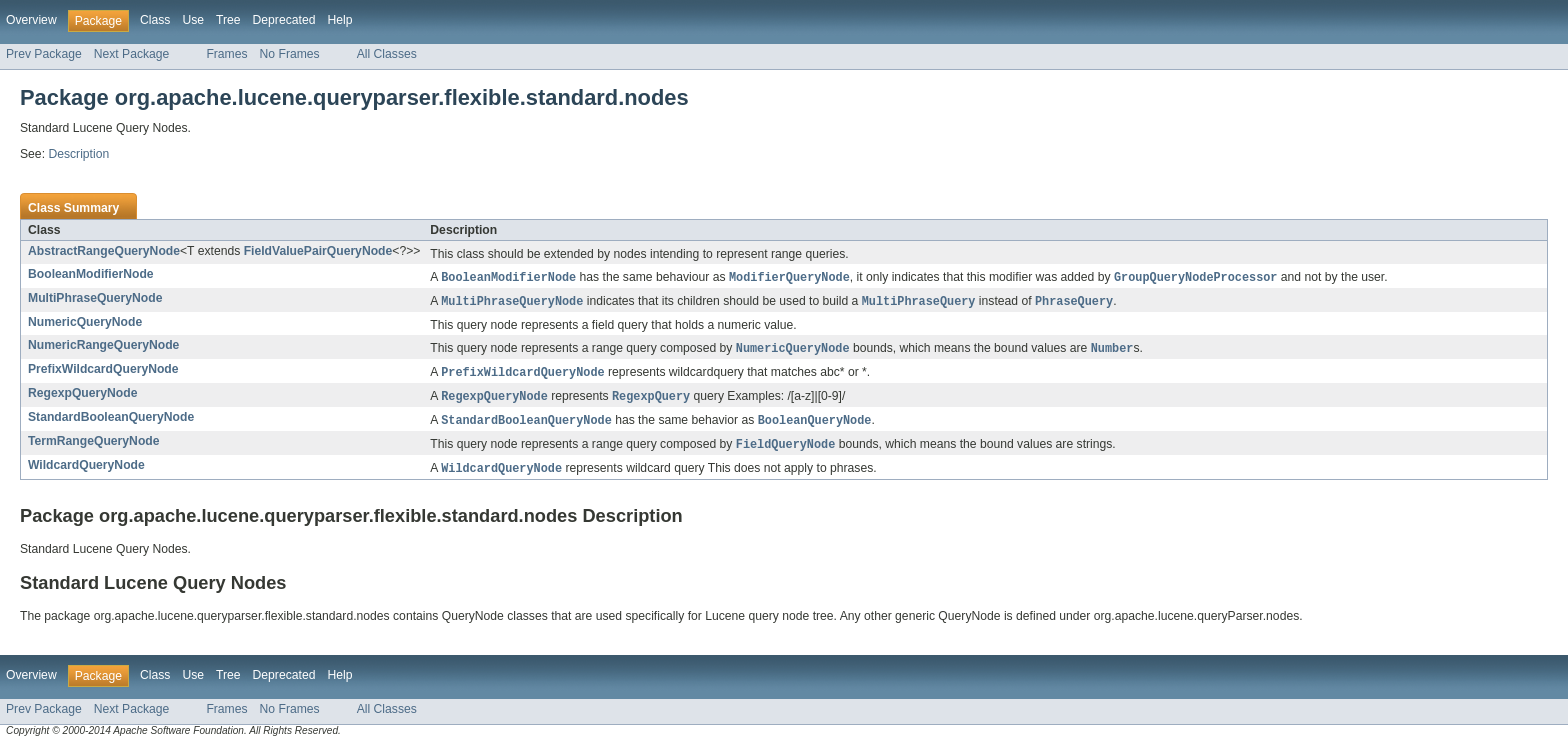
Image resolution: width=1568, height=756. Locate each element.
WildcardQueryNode (86, 472)
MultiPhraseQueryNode (95, 299)
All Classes (387, 54)
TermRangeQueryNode (94, 447)
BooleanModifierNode (91, 274)
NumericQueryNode (85, 324)
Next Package (132, 54)
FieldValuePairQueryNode (318, 251)
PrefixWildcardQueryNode (103, 372)
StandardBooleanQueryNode (111, 422)
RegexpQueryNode (82, 397)
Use (193, 20)
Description (78, 154)
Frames (226, 54)
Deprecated (284, 20)
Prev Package (44, 54)
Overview (31, 20)
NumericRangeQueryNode (103, 347)
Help (339, 20)
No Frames (290, 54)
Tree (228, 20)
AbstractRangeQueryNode (104, 251)
